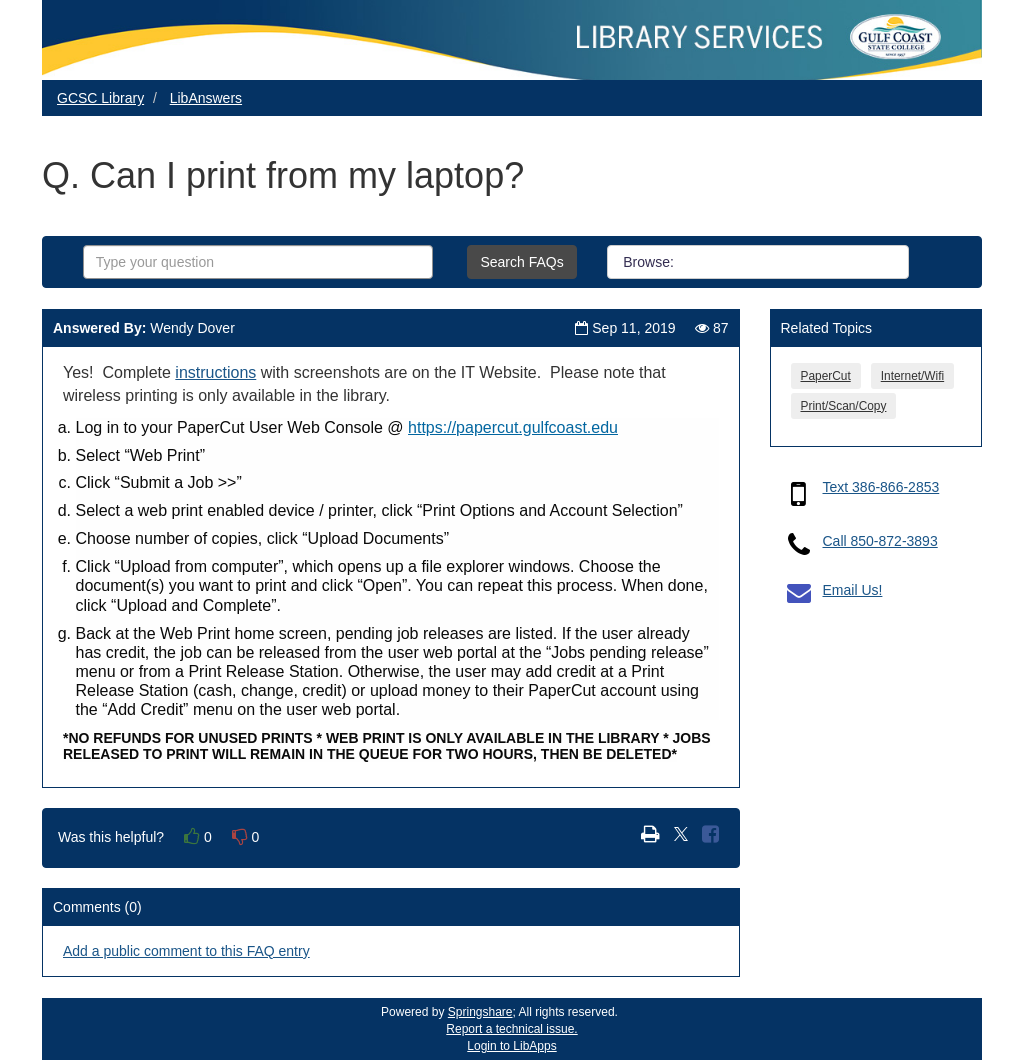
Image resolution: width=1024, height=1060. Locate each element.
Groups (779, 262)
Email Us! (853, 590)
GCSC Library (100, 98)
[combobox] (258, 262)
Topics (866, 262)
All (712, 262)
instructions (215, 372)
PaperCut (826, 376)
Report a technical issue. (511, 1029)
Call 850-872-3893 (880, 541)
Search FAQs (521, 262)
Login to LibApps (511, 1046)
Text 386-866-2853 (881, 487)
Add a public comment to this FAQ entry (186, 951)
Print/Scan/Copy (844, 406)
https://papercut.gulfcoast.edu (513, 427)
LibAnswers (206, 98)
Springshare (480, 1012)
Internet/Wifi (912, 376)
